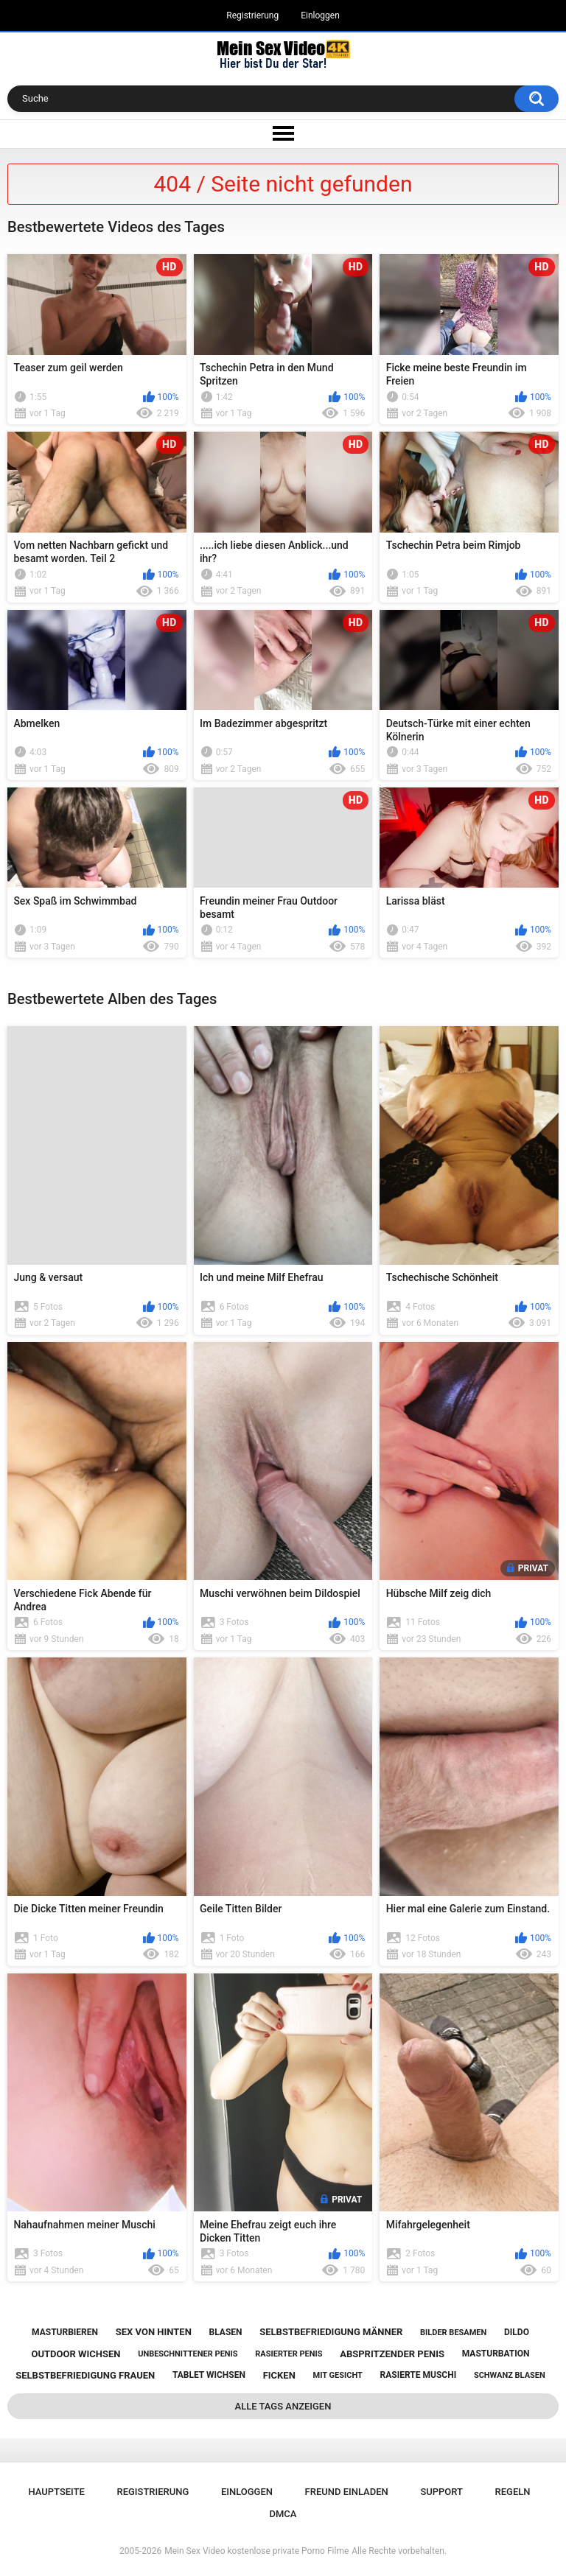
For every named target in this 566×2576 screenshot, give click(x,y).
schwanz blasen (509, 2375)
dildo (516, 2332)
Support (441, 2491)
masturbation (496, 2353)
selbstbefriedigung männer (330, 2331)
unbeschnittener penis (187, 2354)
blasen (225, 2332)
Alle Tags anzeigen (283, 2406)
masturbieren (65, 2332)
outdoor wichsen (76, 2353)
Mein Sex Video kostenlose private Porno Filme (256, 2551)
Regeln (513, 2491)
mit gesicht (338, 2375)
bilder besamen (453, 2332)
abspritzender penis (392, 2353)
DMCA (283, 2513)
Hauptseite (56, 2491)
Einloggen (320, 15)
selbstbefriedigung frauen (85, 2375)
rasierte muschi (418, 2375)
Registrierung (252, 15)
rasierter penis (288, 2354)
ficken (279, 2375)
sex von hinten (154, 2331)
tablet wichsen (208, 2375)
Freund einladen (346, 2491)
